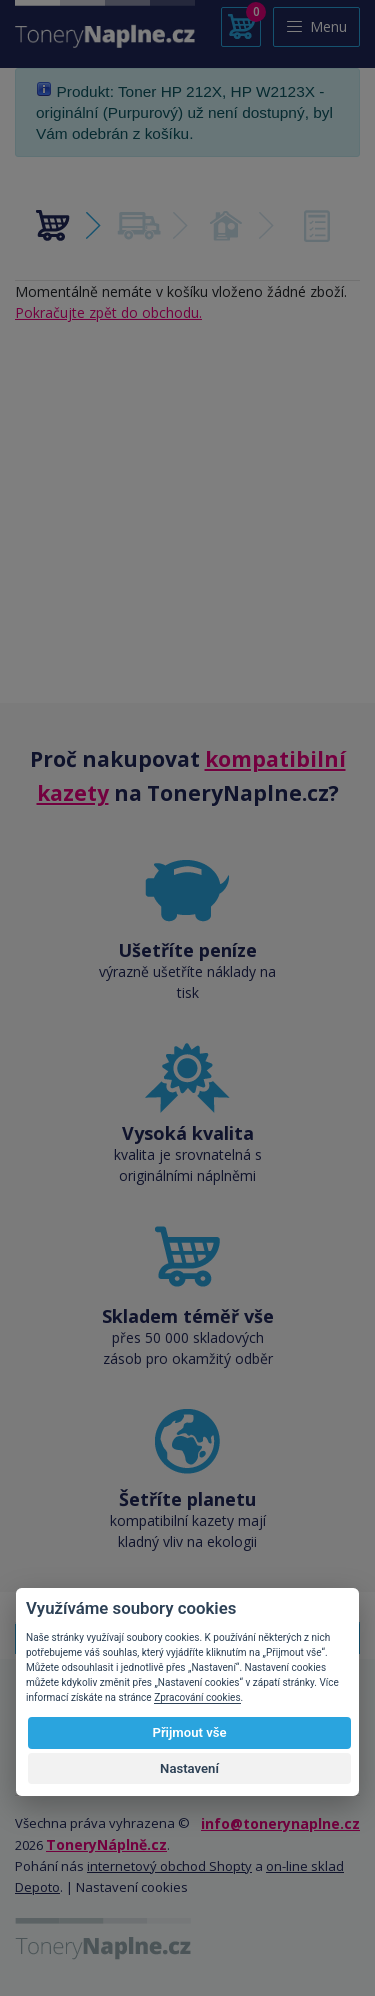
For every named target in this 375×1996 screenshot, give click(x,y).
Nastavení (189, 1768)
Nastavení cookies (132, 1887)
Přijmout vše (189, 1732)
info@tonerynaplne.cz (280, 1823)
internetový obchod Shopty (169, 1866)
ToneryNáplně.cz (106, 1844)
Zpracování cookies (197, 1697)
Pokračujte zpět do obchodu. (108, 312)
